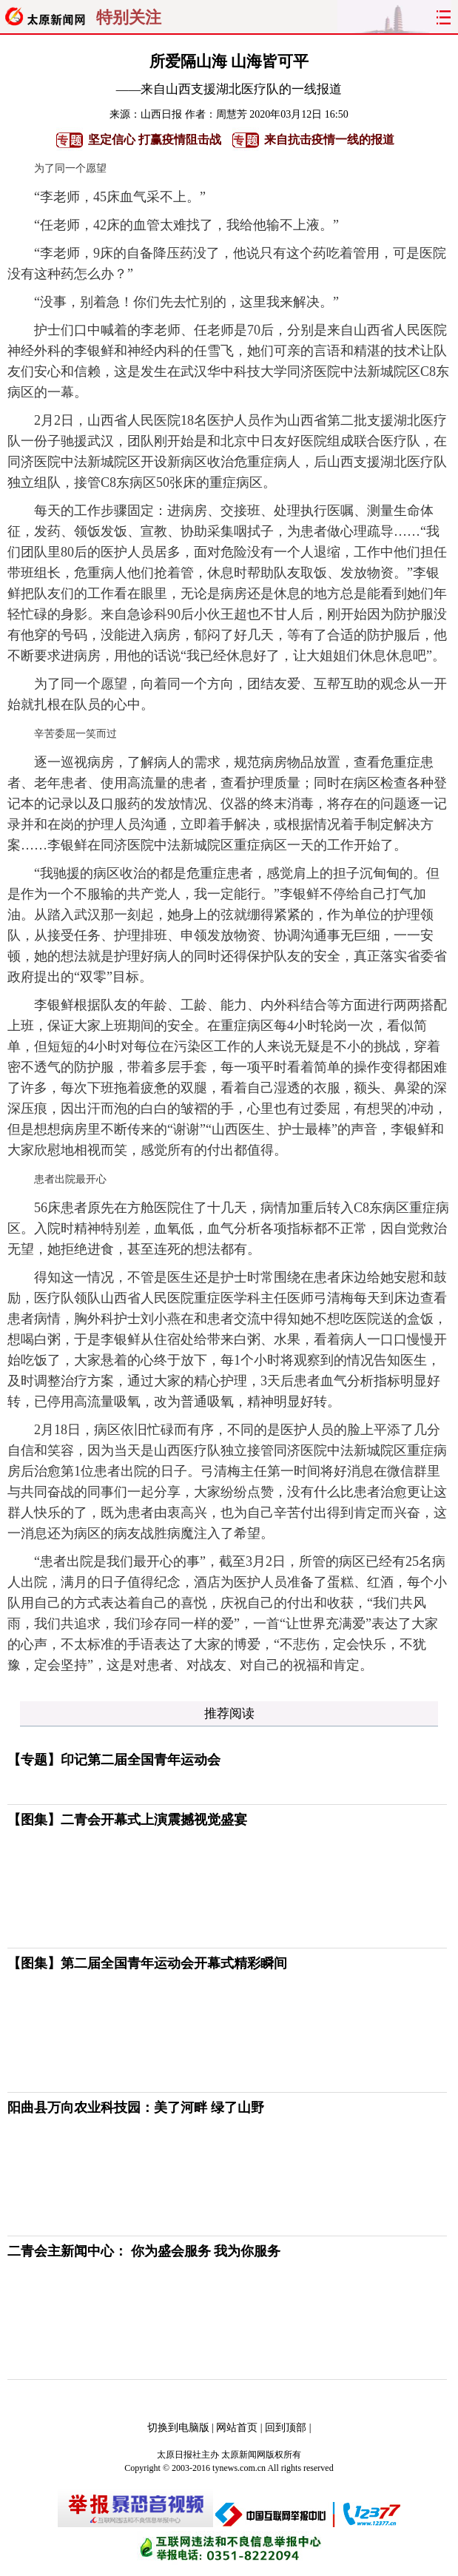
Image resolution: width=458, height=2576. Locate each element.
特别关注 (128, 18)
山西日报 (161, 114)
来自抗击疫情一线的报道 (329, 139)
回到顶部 (285, 2427)
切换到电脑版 (178, 2427)
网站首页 (236, 2427)
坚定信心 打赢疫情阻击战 (154, 139)
